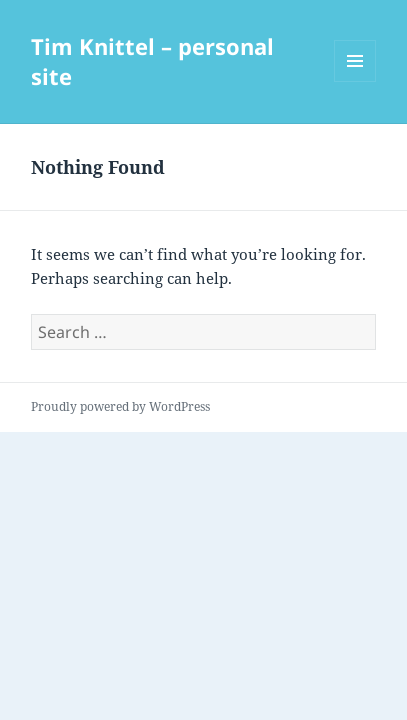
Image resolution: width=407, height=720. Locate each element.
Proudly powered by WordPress (120, 406)
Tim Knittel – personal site (152, 61)
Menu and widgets (355, 81)
